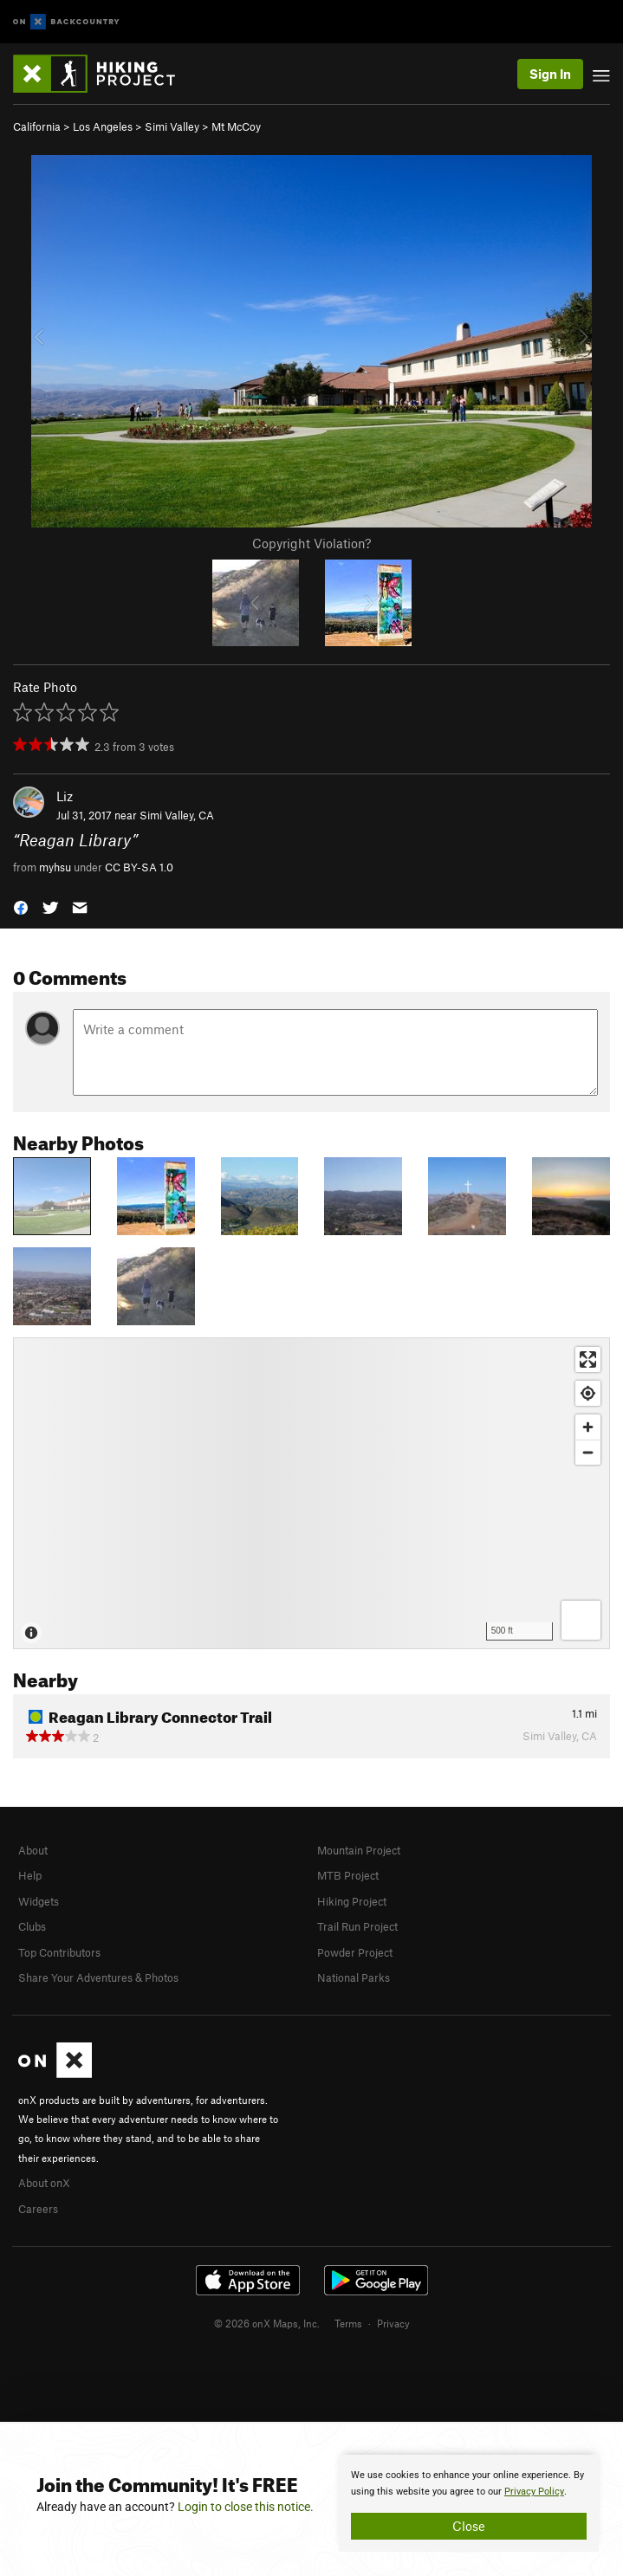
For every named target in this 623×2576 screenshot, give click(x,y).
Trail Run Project (357, 1926)
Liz (64, 796)
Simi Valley (172, 126)
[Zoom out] (587, 1452)
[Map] (311, 1493)
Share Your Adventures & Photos (98, 1977)
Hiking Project (351, 1901)
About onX (44, 2183)
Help (30, 1875)
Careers (38, 2209)
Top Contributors (59, 1952)
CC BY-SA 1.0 (139, 867)
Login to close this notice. (246, 2507)
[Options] (580, 1620)
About (33, 1850)
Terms (348, 2323)
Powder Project (355, 1952)
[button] (21, 906)
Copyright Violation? (311, 543)
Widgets (38, 1901)
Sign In (550, 73)
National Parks (353, 1977)
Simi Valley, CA (177, 815)
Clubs (32, 1926)
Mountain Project (358, 1850)
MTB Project (348, 1875)
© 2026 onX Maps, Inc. (267, 2323)
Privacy (393, 2323)
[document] (469, 2503)
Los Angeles (103, 126)
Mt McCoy (236, 126)
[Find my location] (587, 1393)
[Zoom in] (587, 1427)
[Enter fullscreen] (587, 1359)
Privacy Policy (534, 2491)
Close (468, 2526)
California (37, 126)
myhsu (55, 867)
